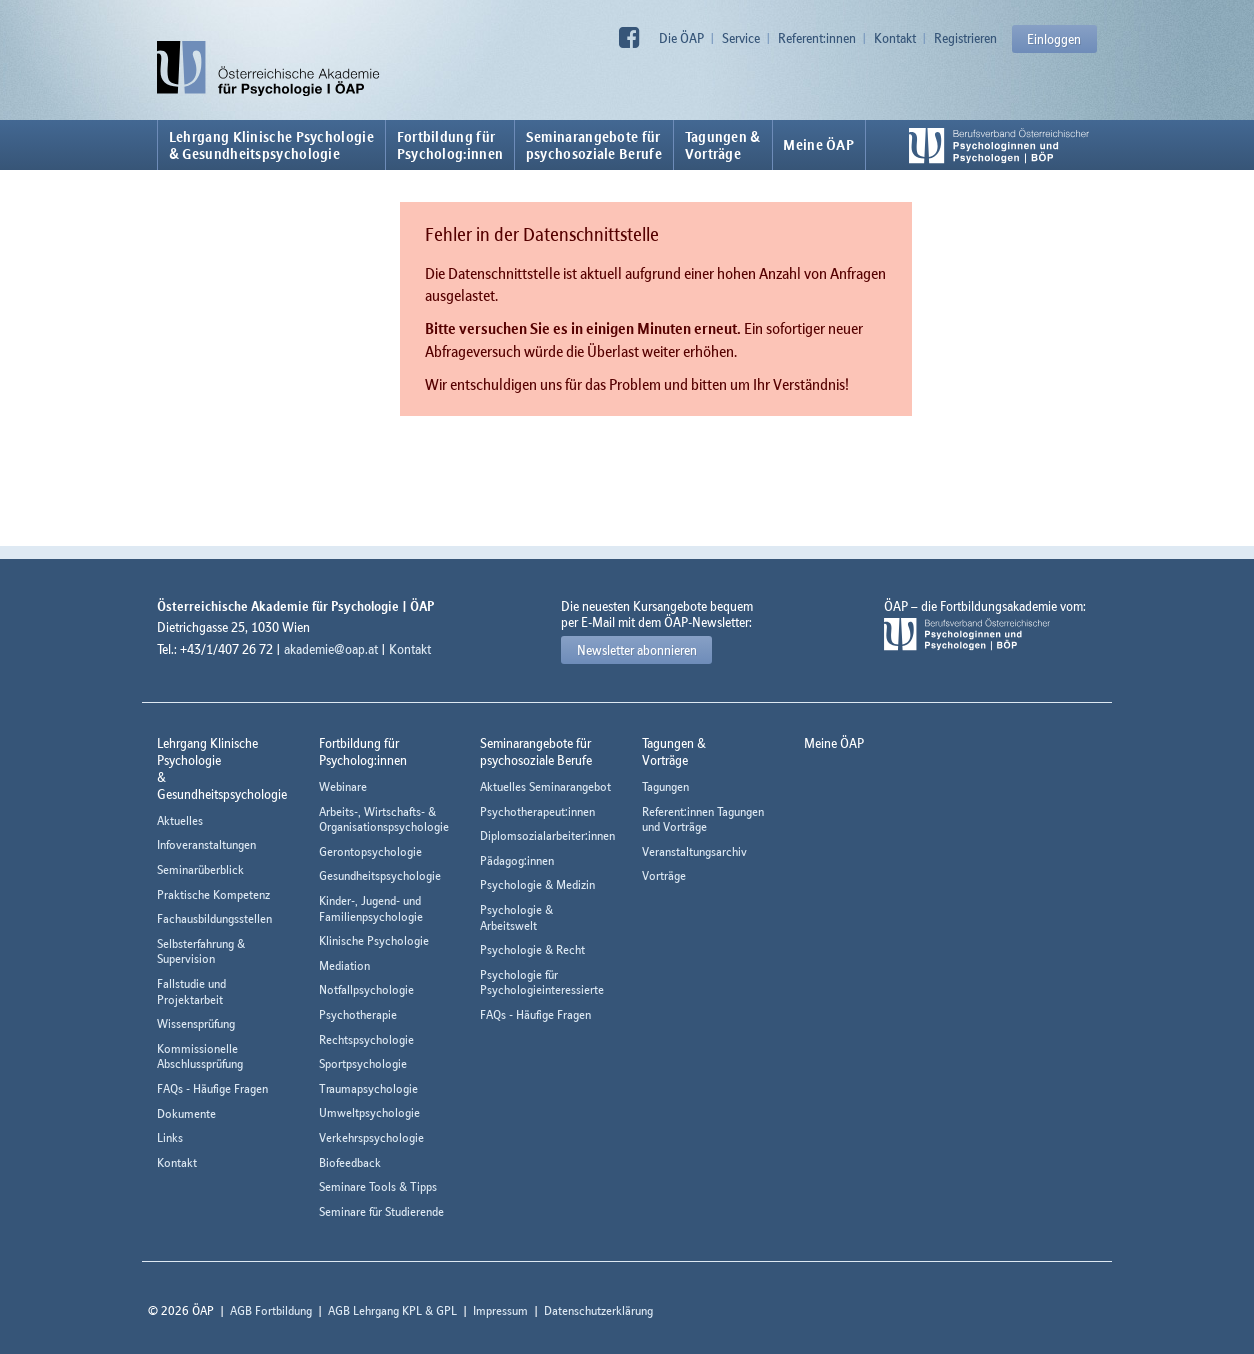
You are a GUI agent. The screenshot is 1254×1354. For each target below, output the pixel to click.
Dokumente (186, 1113)
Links (170, 1137)
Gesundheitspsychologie (380, 875)
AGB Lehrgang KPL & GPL (392, 1310)
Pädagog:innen (517, 860)
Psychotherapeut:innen (537, 811)
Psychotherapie (358, 1014)
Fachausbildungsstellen (214, 918)
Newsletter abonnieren (637, 650)
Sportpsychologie (363, 1063)
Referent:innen (817, 38)
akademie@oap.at (331, 649)
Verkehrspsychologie (371, 1137)
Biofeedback (350, 1162)
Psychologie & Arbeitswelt (516, 917)
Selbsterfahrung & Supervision (201, 951)
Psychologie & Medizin (537, 884)
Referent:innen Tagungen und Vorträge (703, 819)
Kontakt (895, 38)
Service (741, 38)
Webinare (343, 786)
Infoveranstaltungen (206, 844)
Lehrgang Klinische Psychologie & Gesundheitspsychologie (271, 145)
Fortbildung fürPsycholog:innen (450, 145)
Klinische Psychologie (374, 940)
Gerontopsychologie (370, 851)
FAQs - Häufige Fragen (212, 1088)
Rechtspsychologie (366, 1039)
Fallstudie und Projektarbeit (191, 991)
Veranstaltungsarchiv (694, 851)
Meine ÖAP (818, 145)
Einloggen (1054, 39)
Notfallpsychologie (366, 989)
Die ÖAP (681, 38)
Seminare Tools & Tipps (378, 1186)
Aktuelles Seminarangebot (545, 786)
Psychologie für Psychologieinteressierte (542, 982)
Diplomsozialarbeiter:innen (547, 835)
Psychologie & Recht (532, 949)
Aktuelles (180, 820)
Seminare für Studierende (381, 1211)
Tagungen (665, 786)
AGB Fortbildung (271, 1310)
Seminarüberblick (200, 869)
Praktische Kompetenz (213, 894)
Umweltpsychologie (369, 1112)
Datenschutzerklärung (598, 1310)
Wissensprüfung (196, 1023)
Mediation (344, 965)
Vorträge (664, 875)
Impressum (500, 1310)
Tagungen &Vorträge (723, 145)
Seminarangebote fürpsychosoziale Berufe (594, 145)
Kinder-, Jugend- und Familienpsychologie (371, 908)
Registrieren (965, 38)
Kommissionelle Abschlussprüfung (200, 1056)
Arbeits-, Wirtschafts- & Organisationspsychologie (384, 819)
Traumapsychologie (368, 1088)
